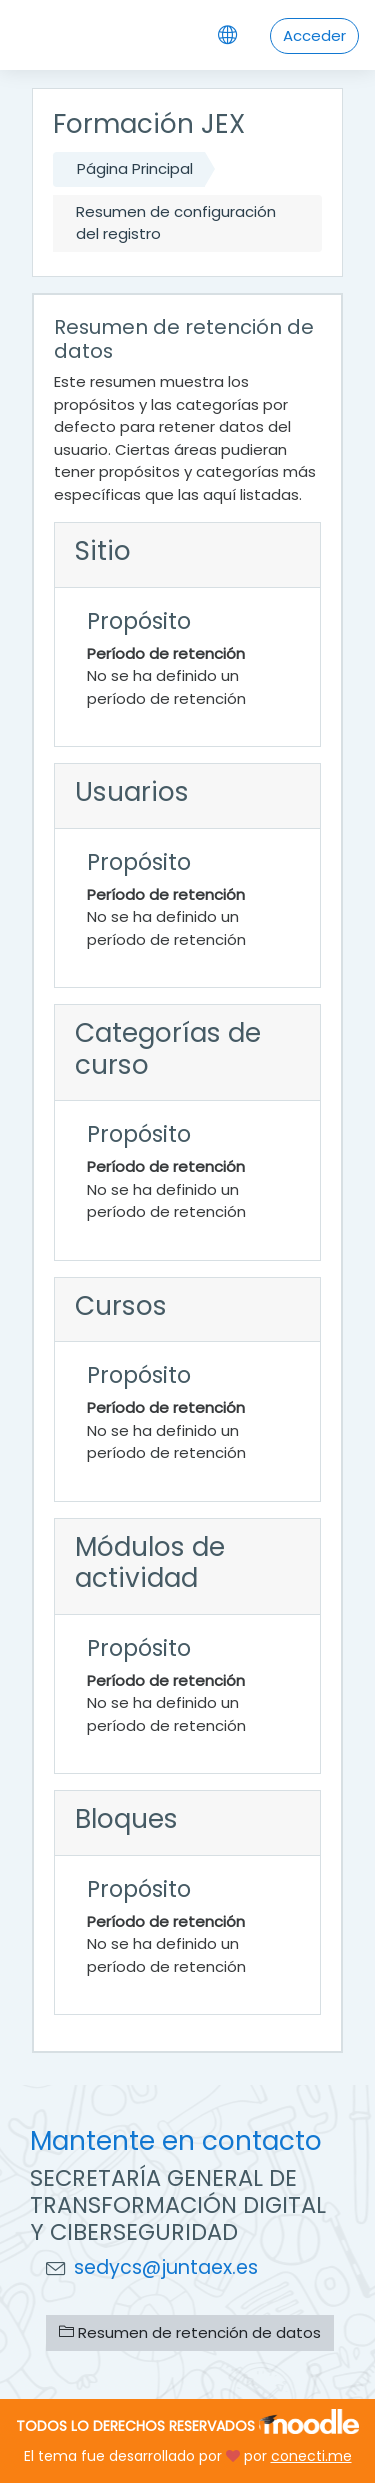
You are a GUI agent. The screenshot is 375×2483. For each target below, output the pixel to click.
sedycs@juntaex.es (166, 2267)
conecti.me (311, 2456)
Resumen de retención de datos (190, 2332)
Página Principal (135, 168)
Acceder (314, 35)
